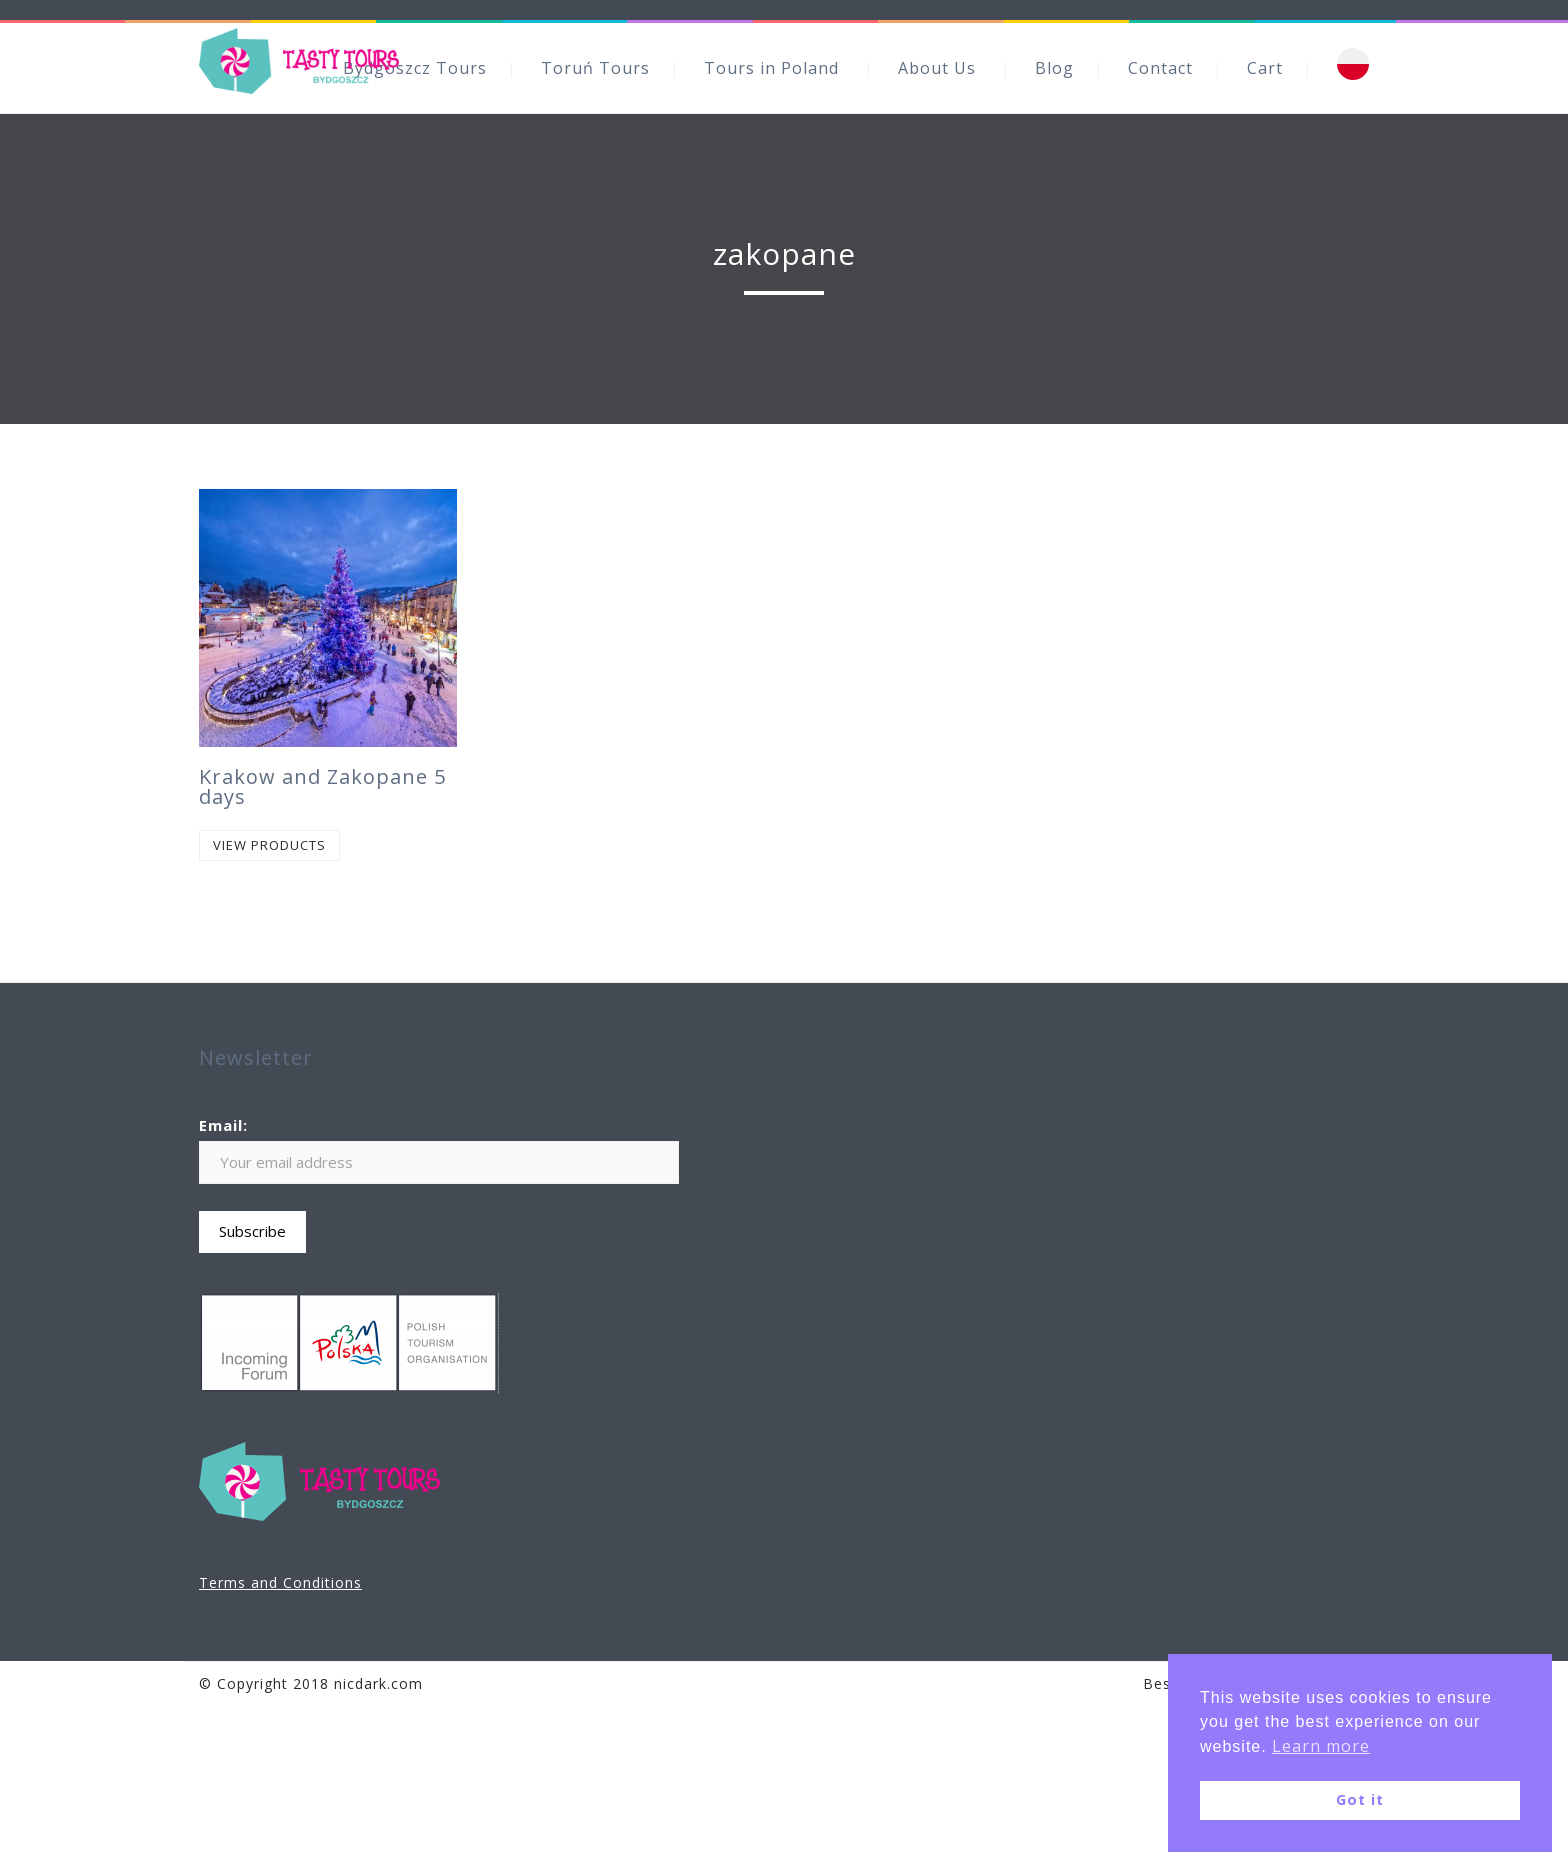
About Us (937, 68)
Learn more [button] (1321, 1746)
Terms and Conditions (280, 1582)
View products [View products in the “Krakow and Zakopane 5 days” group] (269, 845)
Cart (1265, 68)
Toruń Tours (595, 68)
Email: (223, 1125)
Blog (1054, 68)
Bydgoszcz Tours (415, 68)
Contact (1160, 68)
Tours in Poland (771, 68)
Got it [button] (1360, 1799)
